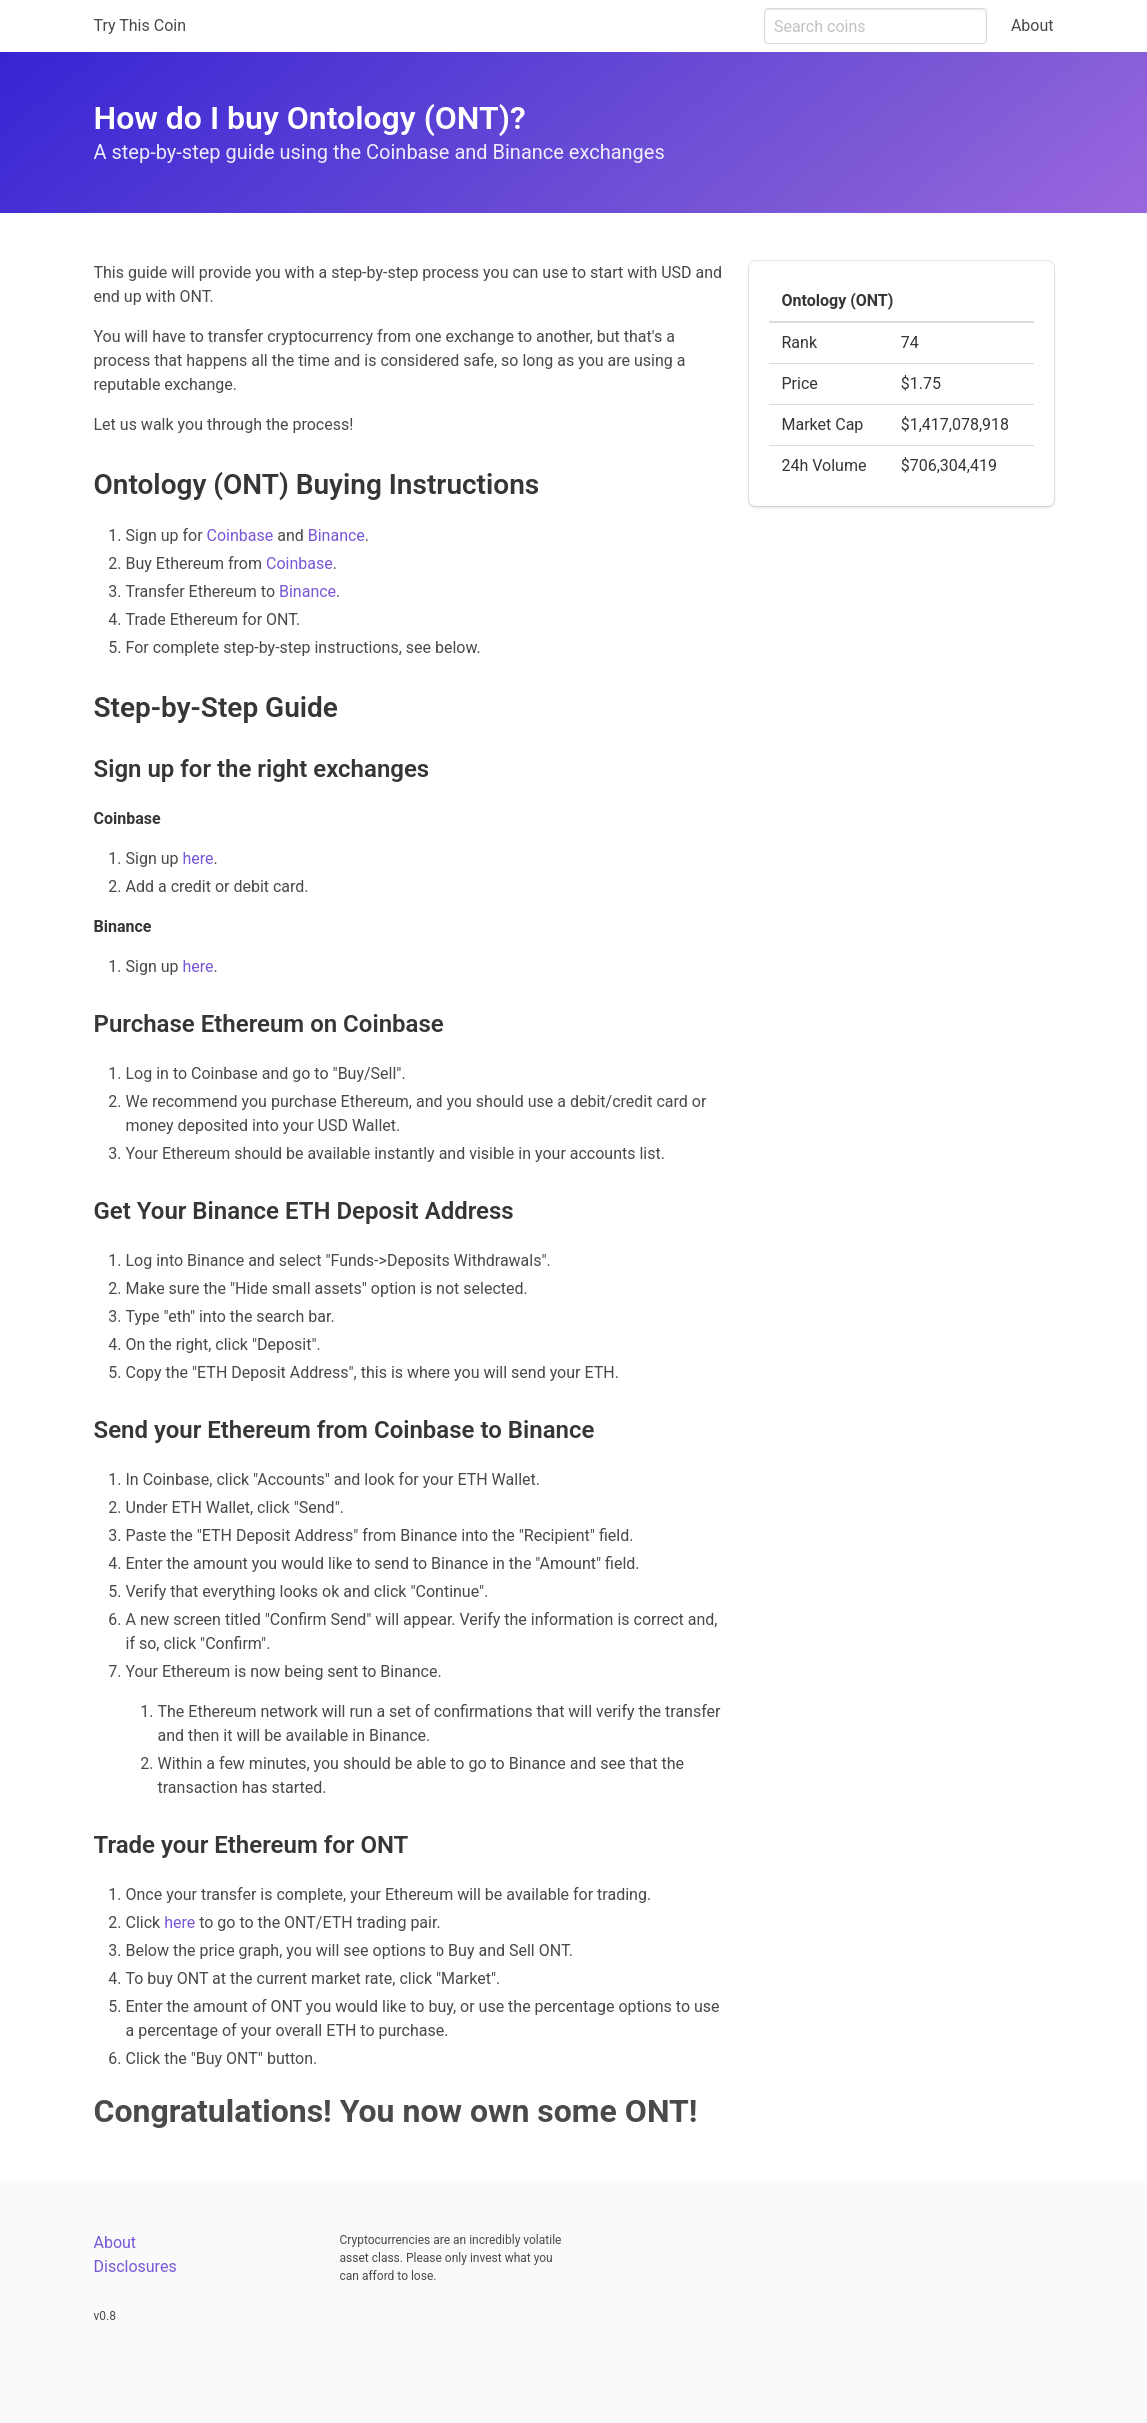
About (1032, 25)
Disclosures (135, 2266)
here (197, 858)
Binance (336, 535)
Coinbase (240, 535)
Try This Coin (140, 25)
